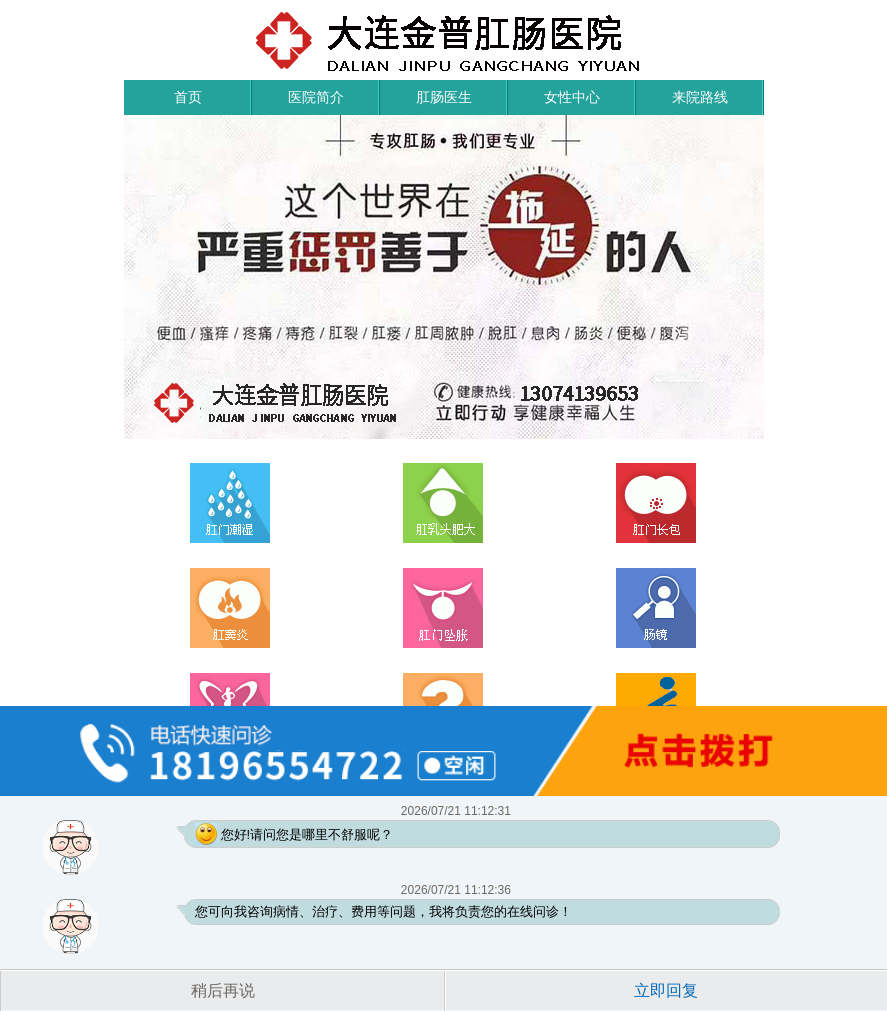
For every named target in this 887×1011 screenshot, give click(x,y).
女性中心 (572, 97)
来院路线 (700, 97)
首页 (188, 97)
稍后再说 (223, 990)
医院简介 (316, 97)
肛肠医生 (444, 97)
